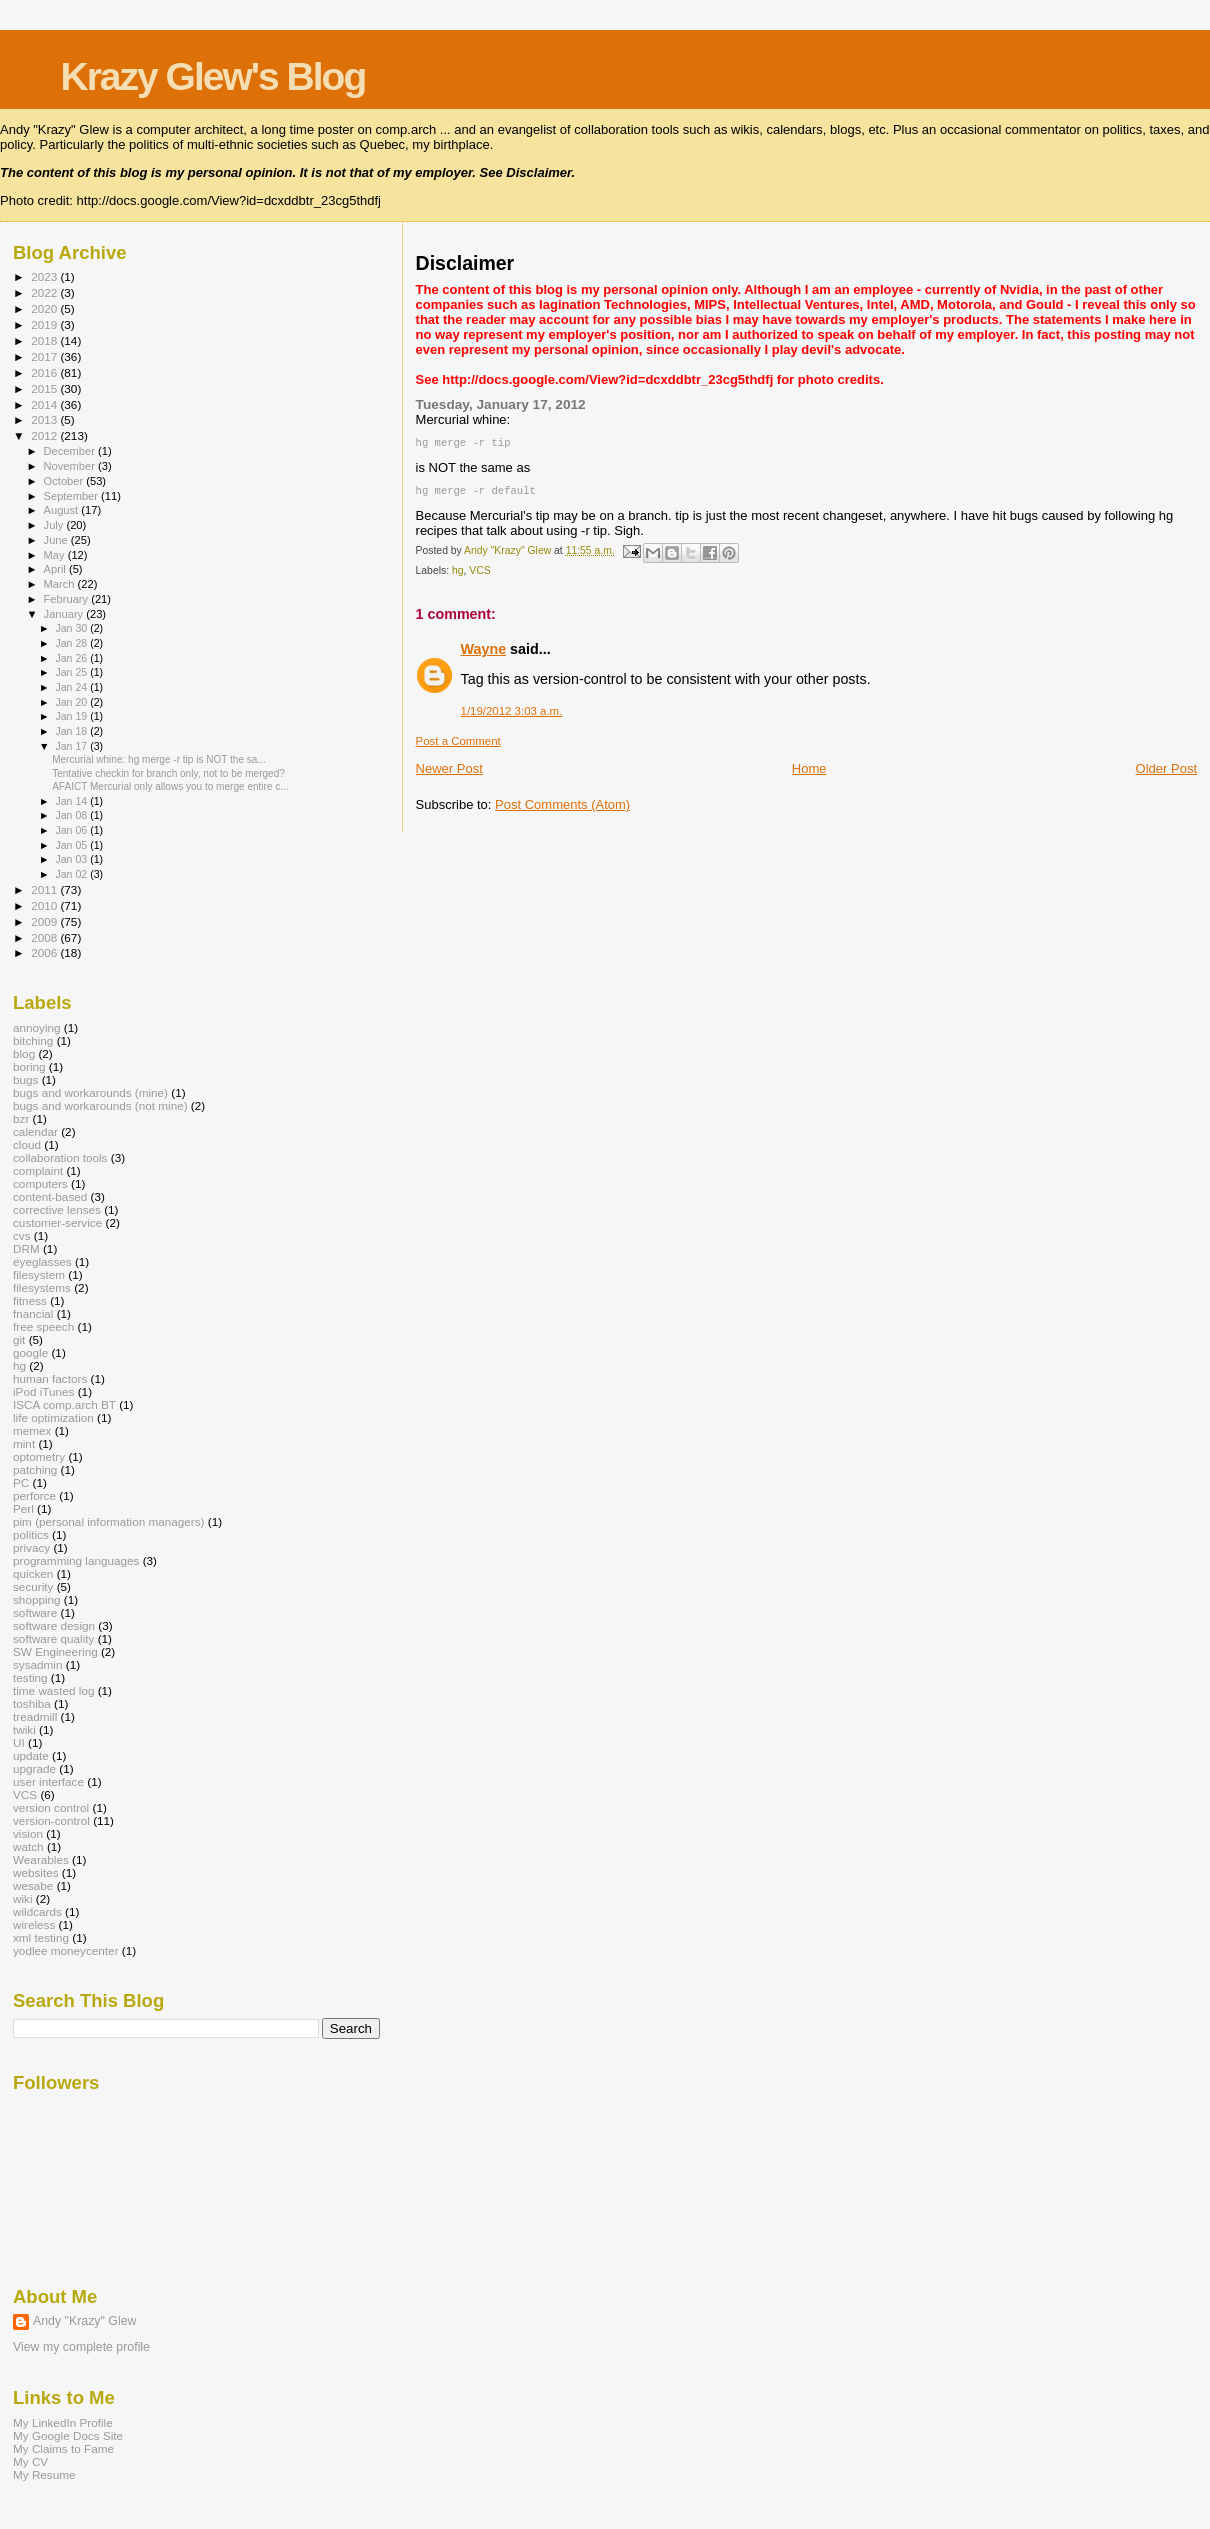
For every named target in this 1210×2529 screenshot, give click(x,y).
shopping (37, 1599)
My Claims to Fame (63, 2448)
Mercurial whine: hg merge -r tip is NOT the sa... (159, 759)
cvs (22, 1235)
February (68, 599)
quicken (33, 1573)
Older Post (1166, 772)
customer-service (57, 1222)
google (30, 1352)
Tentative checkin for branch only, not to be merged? (168, 773)
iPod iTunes (43, 1391)
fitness (30, 1300)
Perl (23, 1508)
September (73, 496)
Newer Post (449, 772)
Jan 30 (72, 628)
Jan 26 (72, 658)
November (71, 466)
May (56, 555)
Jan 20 (72, 702)
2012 (45, 435)
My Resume (44, 2474)
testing (30, 1677)
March (61, 584)
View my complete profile (81, 2347)
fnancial (33, 1313)
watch (28, 1846)
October (65, 481)
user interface (48, 1781)
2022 (45, 292)
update (31, 1755)
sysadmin (38, 1664)
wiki (23, 1898)
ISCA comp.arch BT (64, 1404)
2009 (45, 921)
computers (40, 1183)
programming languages (76, 1560)
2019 (45, 324)
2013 (45, 419)
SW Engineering (55, 1651)
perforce (34, 1495)
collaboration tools (60, 1157)
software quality (53, 1638)
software (35, 1612)
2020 (45, 308)
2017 (45, 356)
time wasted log (53, 1690)
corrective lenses (57, 1209)
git (19, 1339)
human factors (50, 1378)
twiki (24, 1729)
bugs (25, 1079)
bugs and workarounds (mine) (90, 1092)
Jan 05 (72, 845)
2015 (45, 388)
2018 (45, 340)
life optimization (53, 1417)
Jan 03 (72, 859)
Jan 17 (72, 746)
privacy (31, 1547)
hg (458, 574)
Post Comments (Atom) (562, 808)
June (57, 540)
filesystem (39, 1274)
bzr (21, 1118)
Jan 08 (72, 815)
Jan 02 (72, 874)
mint (24, 1443)
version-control (51, 1820)
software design (54, 1625)
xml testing (41, 1937)
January (65, 614)
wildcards (37, 1911)
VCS (479, 574)
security (33, 1586)
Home (809, 772)
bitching (33, 1040)
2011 (45, 889)
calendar (35, 1131)
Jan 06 (72, 830)
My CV (30, 2461)
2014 (45, 404)
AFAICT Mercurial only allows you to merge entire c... (170, 786)
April (56, 569)
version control (51, 1807)
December (71, 451)
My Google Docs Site (68, 2435)
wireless (34, 1924)
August (63, 510)
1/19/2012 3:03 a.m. (512, 715)
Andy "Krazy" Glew (84, 2321)
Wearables (41, 1859)
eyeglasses (42, 1261)
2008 (45, 937)
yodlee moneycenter (66, 1950)
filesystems (42, 1287)
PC (21, 1482)
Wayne (484, 653)
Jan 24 (72, 687)
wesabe (33, 1885)
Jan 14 (72, 801)
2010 (45, 905)
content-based (50, 1196)
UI (19, 1742)
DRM (26, 1248)
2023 (45, 276)
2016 (45, 372)
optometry (39, 1456)
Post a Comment (458, 745)
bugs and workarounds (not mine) (100, 1105)
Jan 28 (72, 643)
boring (29, 1066)
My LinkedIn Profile (63, 2422)
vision (28, 1833)
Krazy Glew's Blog (213, 76)
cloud (27, 1144)
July (55, 525)
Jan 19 (72, 716)
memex (32, 1430)
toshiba (32, 1703)
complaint (38, 1170)
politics (31, 1534)
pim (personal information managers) (109, 1521)
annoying (37, 1027)
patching (35, 1469)
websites (36, 1872)
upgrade (34, 1768)
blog (24, 1053)
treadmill (35, 1716)
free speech (43, 1326)
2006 (45, 952)
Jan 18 (72, 731)
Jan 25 (72, 672)
